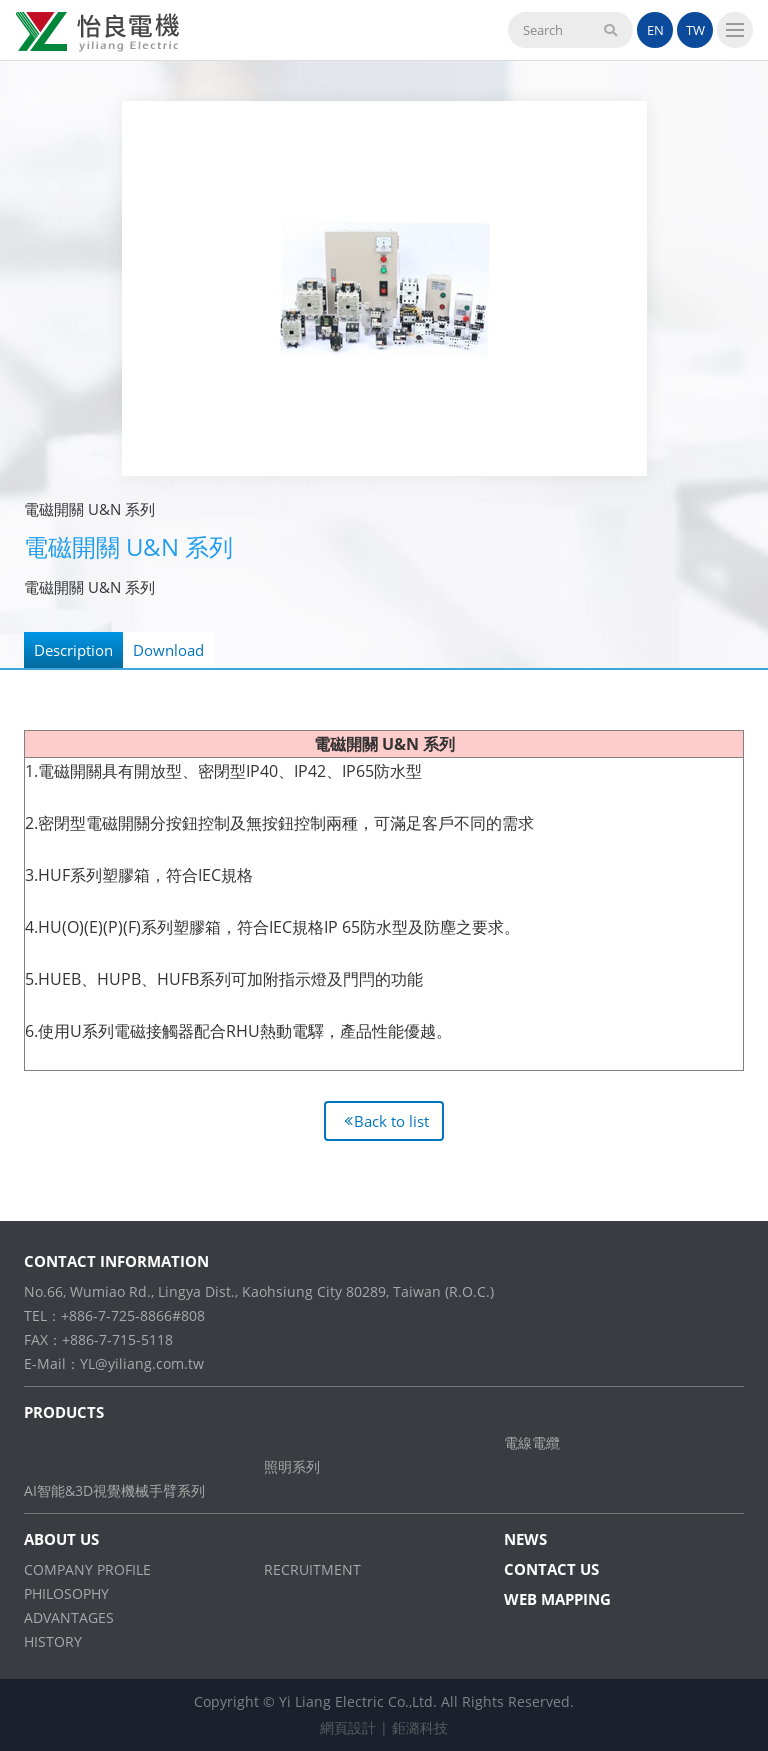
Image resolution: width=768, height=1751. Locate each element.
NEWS (525, 1539)
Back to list (391, 1121)
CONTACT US (551, 1569)
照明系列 (292, 1466)
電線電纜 (532, 1442)
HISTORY (53, 1641)
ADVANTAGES (69, 1617)
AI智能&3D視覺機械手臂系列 (114, 1490)
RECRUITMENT (312, 1569)
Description (73, 650)
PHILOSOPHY (66, 1593)
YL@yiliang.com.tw (142, 1363)
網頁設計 (348, 1727)
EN (655, 30)
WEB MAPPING (557, 1599)
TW (695, 30)
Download (168, 650)
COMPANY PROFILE (87, 1569)
